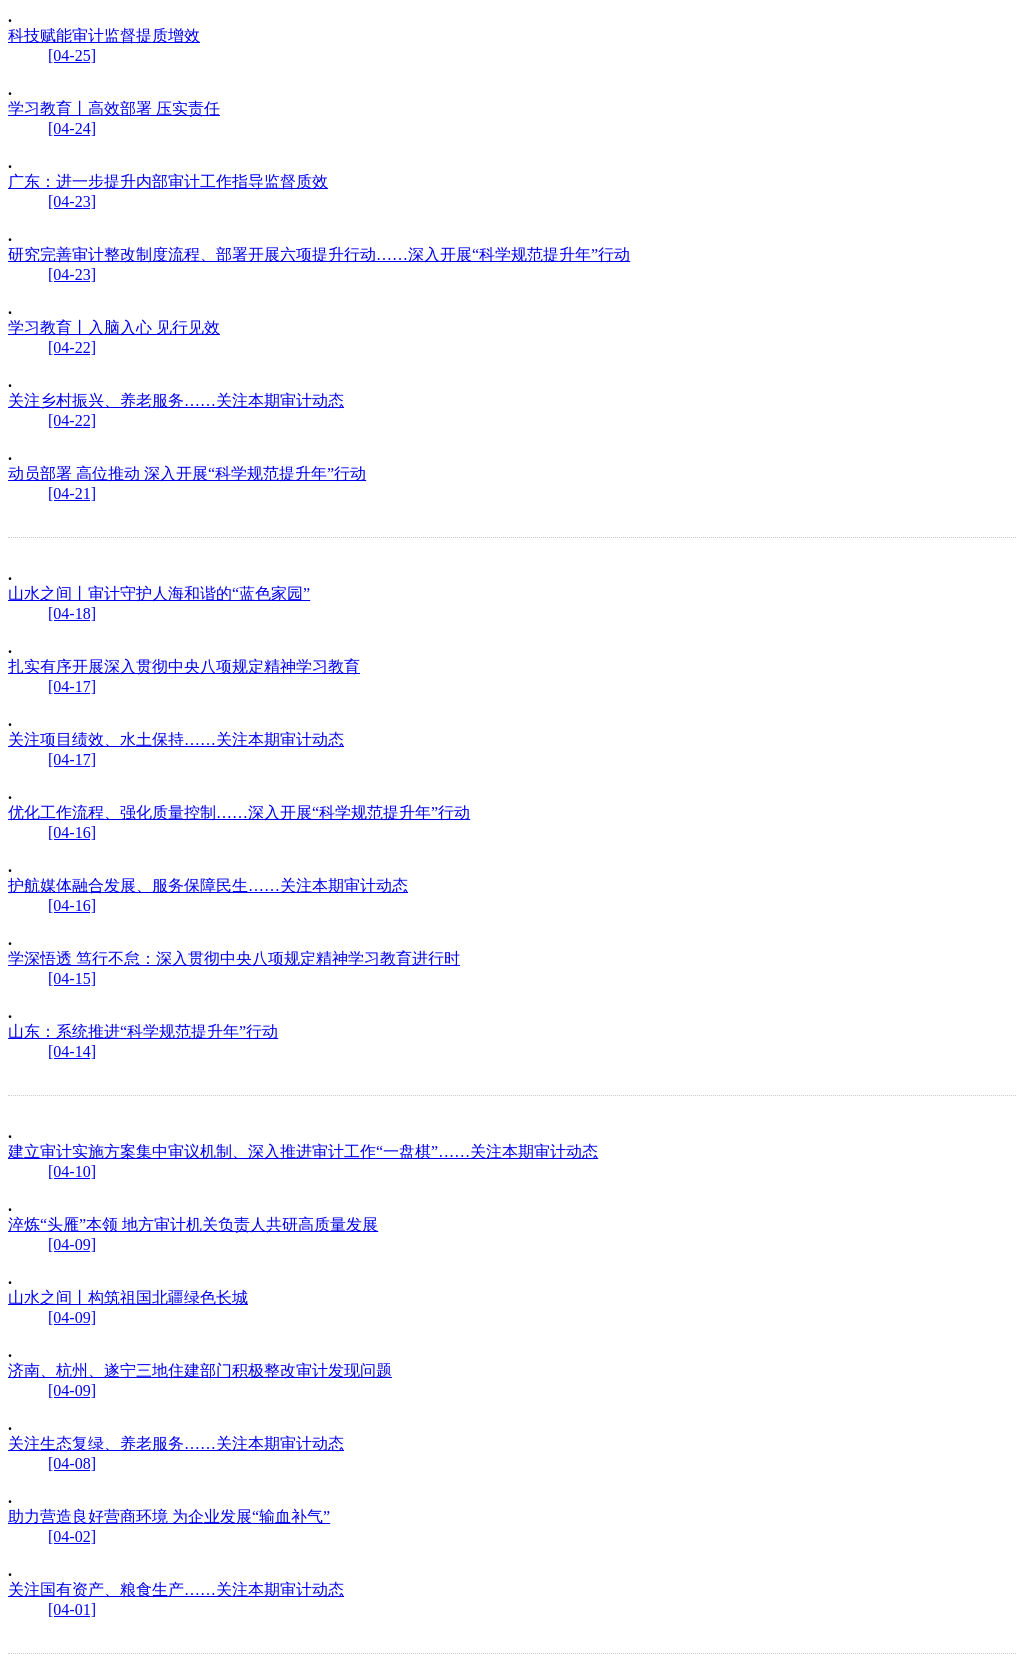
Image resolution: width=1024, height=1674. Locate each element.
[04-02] (72, 1536)
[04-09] (72, 1244)
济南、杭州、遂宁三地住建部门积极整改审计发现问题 (200, 1370)
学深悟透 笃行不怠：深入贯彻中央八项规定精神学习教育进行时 (234, 958)
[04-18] (72, 613)
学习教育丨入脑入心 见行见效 (114, 327)
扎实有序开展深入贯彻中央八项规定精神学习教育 (184, 666)
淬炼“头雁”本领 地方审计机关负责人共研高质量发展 (193, 1224)
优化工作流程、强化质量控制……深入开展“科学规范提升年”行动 (239, 812)
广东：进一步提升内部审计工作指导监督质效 (168, 181)
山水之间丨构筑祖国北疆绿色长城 (128, 1297)
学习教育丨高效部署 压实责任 (114, 108)
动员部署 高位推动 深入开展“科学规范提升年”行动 (187, 473)
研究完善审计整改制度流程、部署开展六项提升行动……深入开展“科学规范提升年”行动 (319, 254)
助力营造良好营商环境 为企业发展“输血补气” (169, 1516)
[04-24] (72, 128)
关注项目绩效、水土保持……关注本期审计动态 (176, 739)
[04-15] (72, 978)
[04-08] (72, 1463)
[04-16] (72, 832)
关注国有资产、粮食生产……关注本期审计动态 (176, 1589)
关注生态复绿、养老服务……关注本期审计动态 (176, 1443)
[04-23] (72, 201)
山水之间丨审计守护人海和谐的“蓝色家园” (159, 593)
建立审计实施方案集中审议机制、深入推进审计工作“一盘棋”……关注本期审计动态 (303, 1151)
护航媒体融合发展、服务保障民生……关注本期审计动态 (208, 885)
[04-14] (72, 1051)
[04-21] (72, 493)
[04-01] (72, 1609)
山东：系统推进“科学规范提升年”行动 (143, 1031)
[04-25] (72, 55)
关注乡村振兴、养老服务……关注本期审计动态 (176, 400)
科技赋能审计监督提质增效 (104, 35)
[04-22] (72, 347)
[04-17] (72, 686)
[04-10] (72, 1171)
